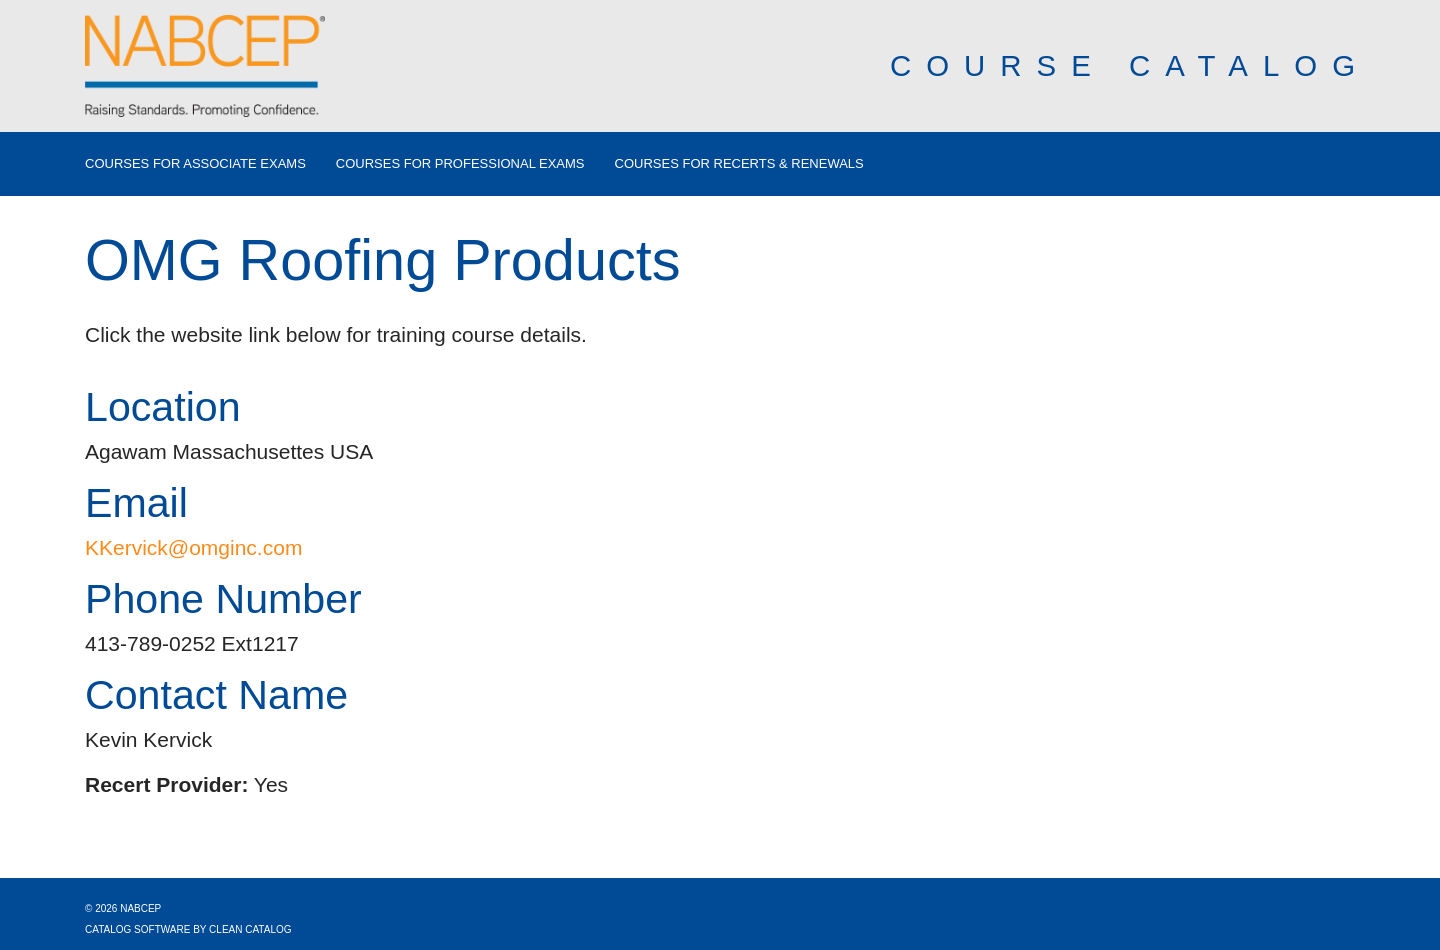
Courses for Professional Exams (460, 164)
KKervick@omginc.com (193, 547)
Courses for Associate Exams (195, 164)
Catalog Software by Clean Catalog (188, 929)
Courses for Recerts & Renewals (739, 164)
